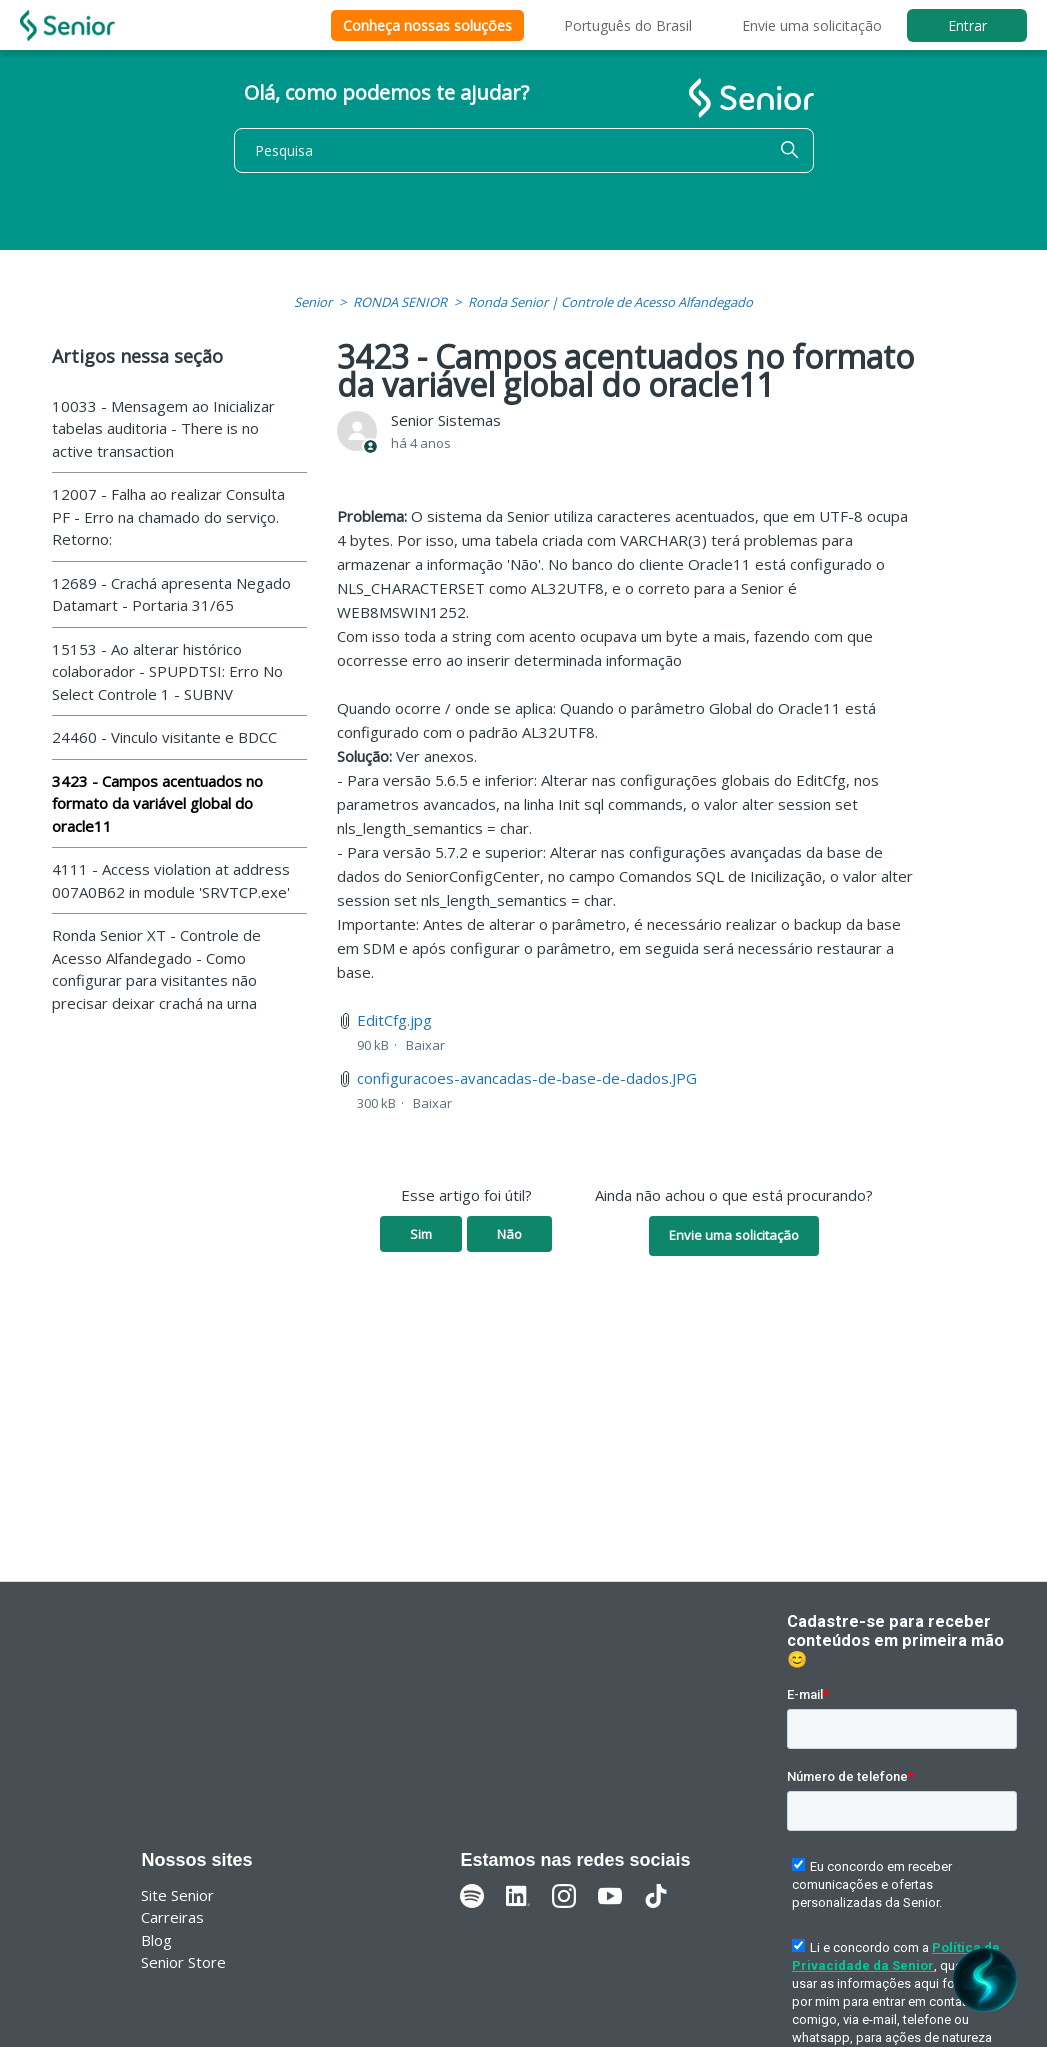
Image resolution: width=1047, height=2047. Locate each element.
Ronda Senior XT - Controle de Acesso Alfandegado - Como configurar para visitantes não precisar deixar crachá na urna (156, 969)
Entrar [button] (967, 25)
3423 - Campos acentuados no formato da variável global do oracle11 (157, 803)
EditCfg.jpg (394, 1020)
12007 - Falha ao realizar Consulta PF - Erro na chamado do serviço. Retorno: (168, 516)
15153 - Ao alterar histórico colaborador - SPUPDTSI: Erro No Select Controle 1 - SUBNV (167, 671)
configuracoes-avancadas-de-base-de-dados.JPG (527, 1078)
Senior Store (183, 1962)
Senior (313, 302)
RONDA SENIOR (400, 302)
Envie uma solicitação (812, 25)
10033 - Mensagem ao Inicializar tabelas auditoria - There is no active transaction (163, 428)
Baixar (425, 1045)
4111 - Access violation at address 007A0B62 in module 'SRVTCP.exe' (171, 880)
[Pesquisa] (524, 150)
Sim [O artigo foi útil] (421, 1234)
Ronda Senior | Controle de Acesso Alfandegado (610, 302)
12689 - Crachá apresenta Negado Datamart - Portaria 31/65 (171, 594)
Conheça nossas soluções (427, 25)
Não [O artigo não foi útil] (509, 1234)
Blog (156, 1940)
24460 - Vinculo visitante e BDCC (164, 737)
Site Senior (177, 1895)
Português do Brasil (628, 25)
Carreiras (172, 1917)
